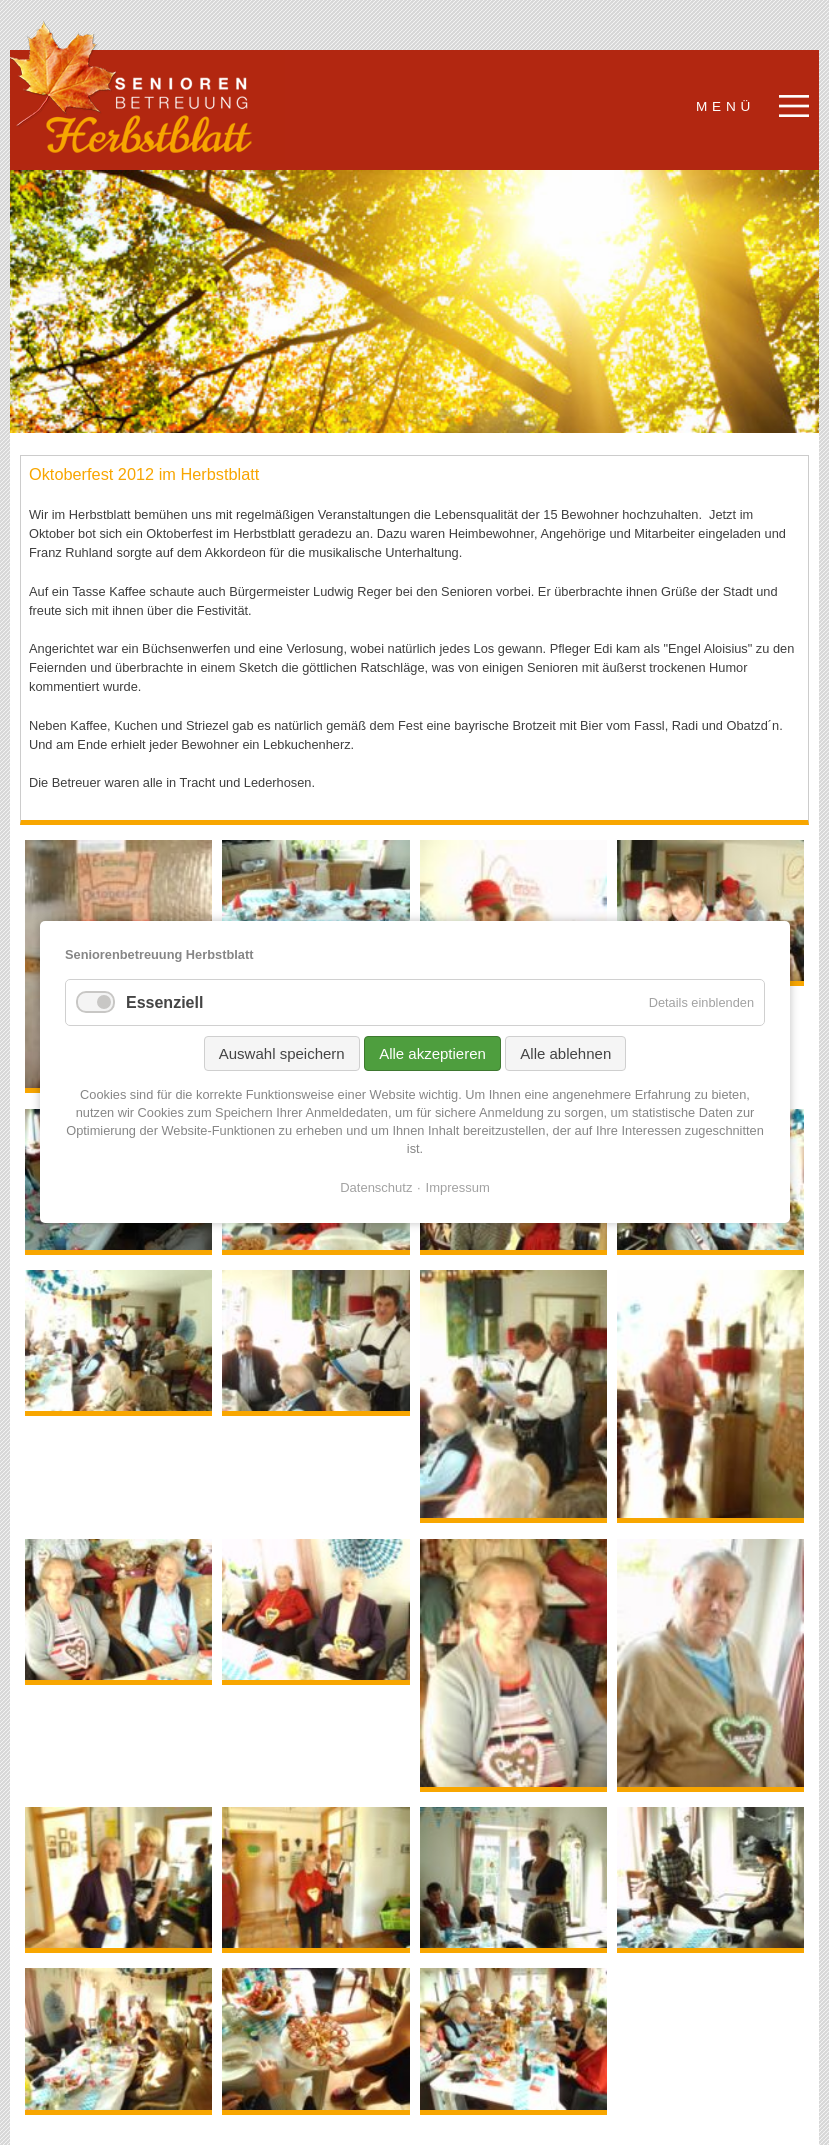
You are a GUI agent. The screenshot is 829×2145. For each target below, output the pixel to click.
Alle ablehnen (565, 1053)
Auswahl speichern (281, 1053)
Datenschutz (376, 1187)
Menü (725, 106)
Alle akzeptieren (432, 1053)
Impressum (457, 1187)
